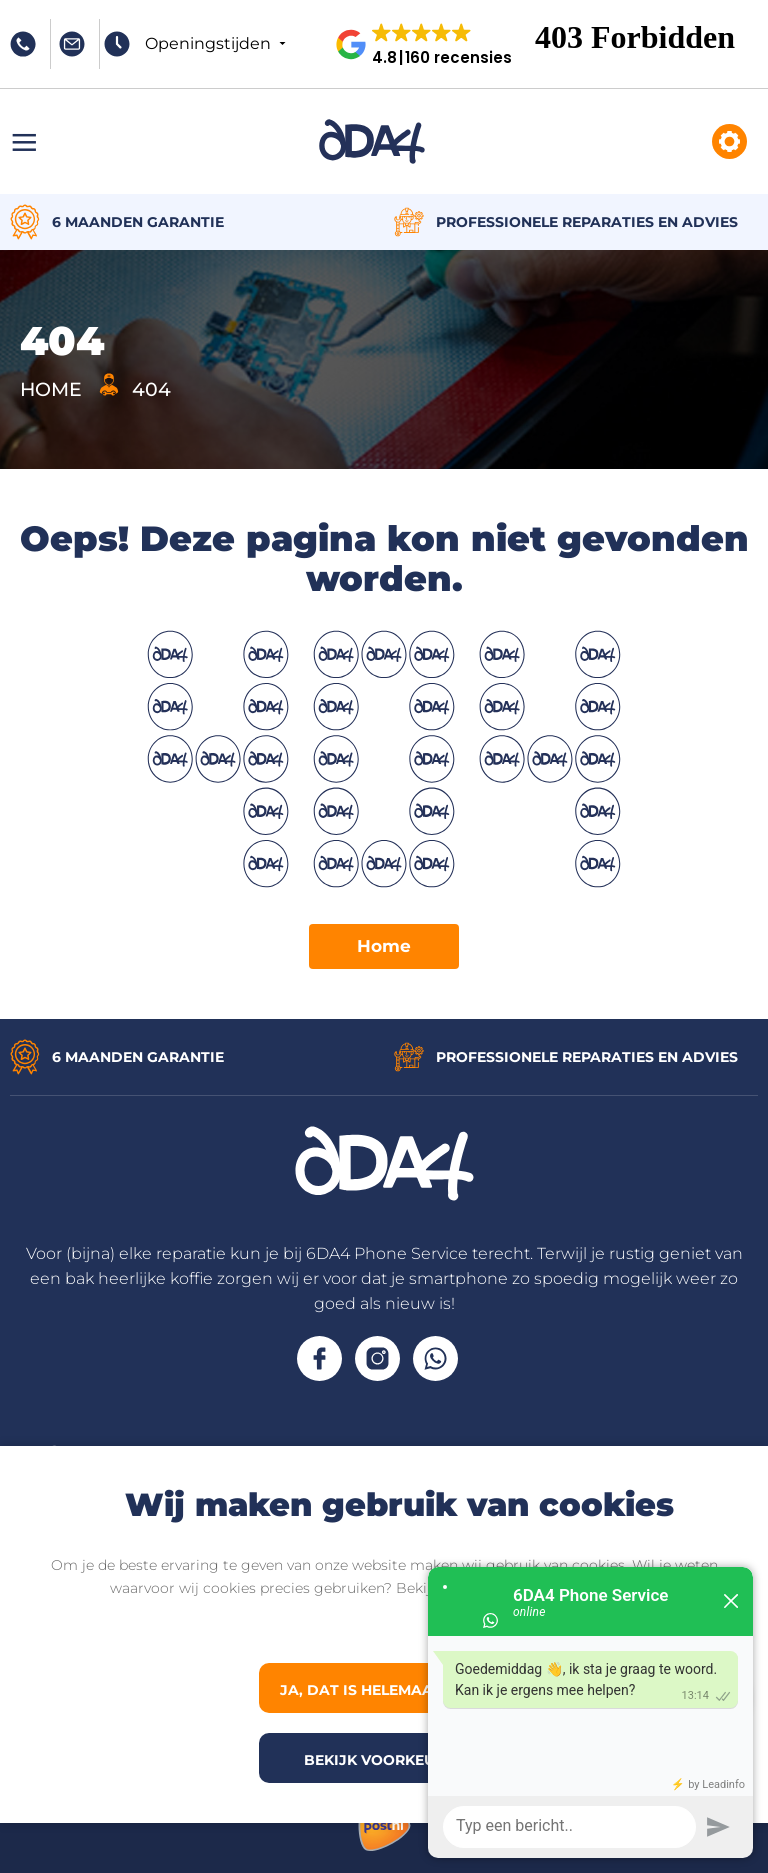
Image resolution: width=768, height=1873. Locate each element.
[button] (432, 44)
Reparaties (729, 141)
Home (384, 946)
